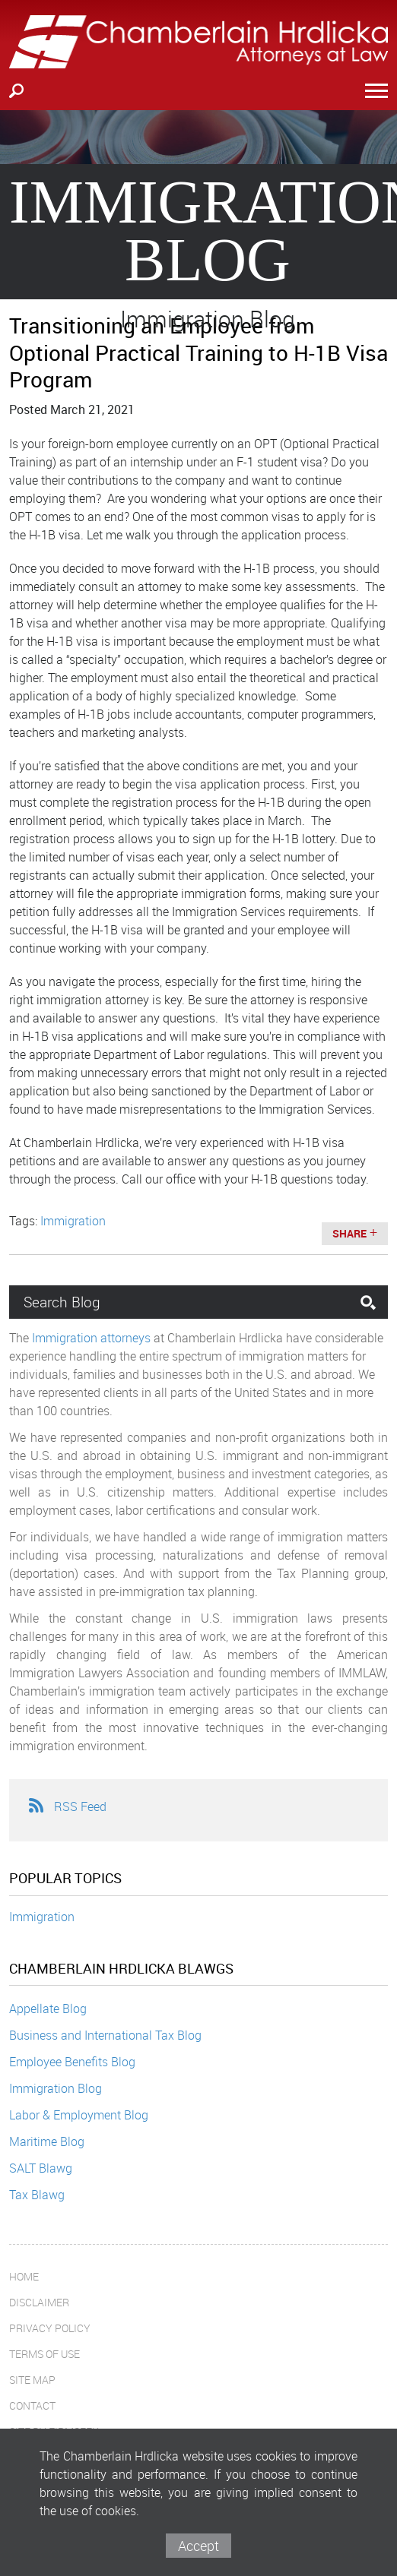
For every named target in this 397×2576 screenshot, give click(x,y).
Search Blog (62, 1302)
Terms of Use (44, 2354)
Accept (198, 2545)
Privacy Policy (50, 2328)
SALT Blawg (40, 2168)
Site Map (32, 2379)
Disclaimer (39, 2302)
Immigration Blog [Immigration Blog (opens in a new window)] (55, 2088)
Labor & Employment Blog (78, 2115)
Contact (32, 2405)
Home (24, 2276)
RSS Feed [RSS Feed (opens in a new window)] (66, 1806)
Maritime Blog (46, 2141)
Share (349, 1233)
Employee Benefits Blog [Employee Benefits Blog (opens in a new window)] (72, 2061)
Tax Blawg (37, 2194)
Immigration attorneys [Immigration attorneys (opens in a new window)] (91, 1337)
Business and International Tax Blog (105, 2035)
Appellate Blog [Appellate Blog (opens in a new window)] (48, 2008)
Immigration (42, 1916)
